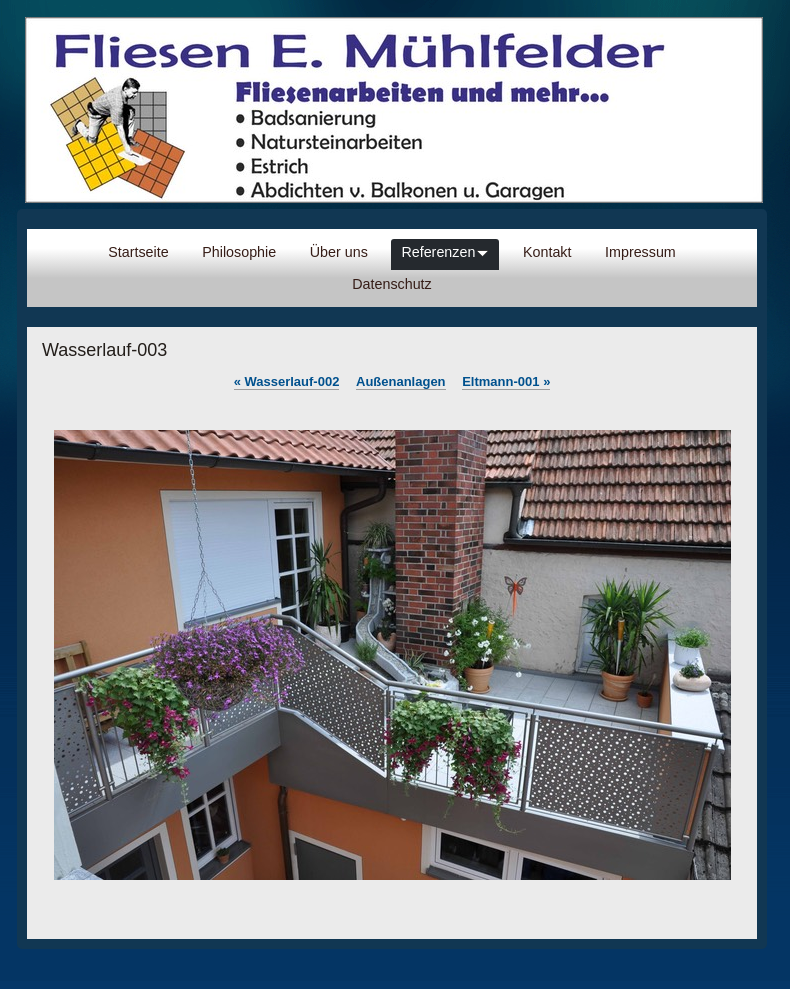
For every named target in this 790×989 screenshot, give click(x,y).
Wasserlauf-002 (287, 381)
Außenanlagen (401, 381)
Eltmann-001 (506, 381)
